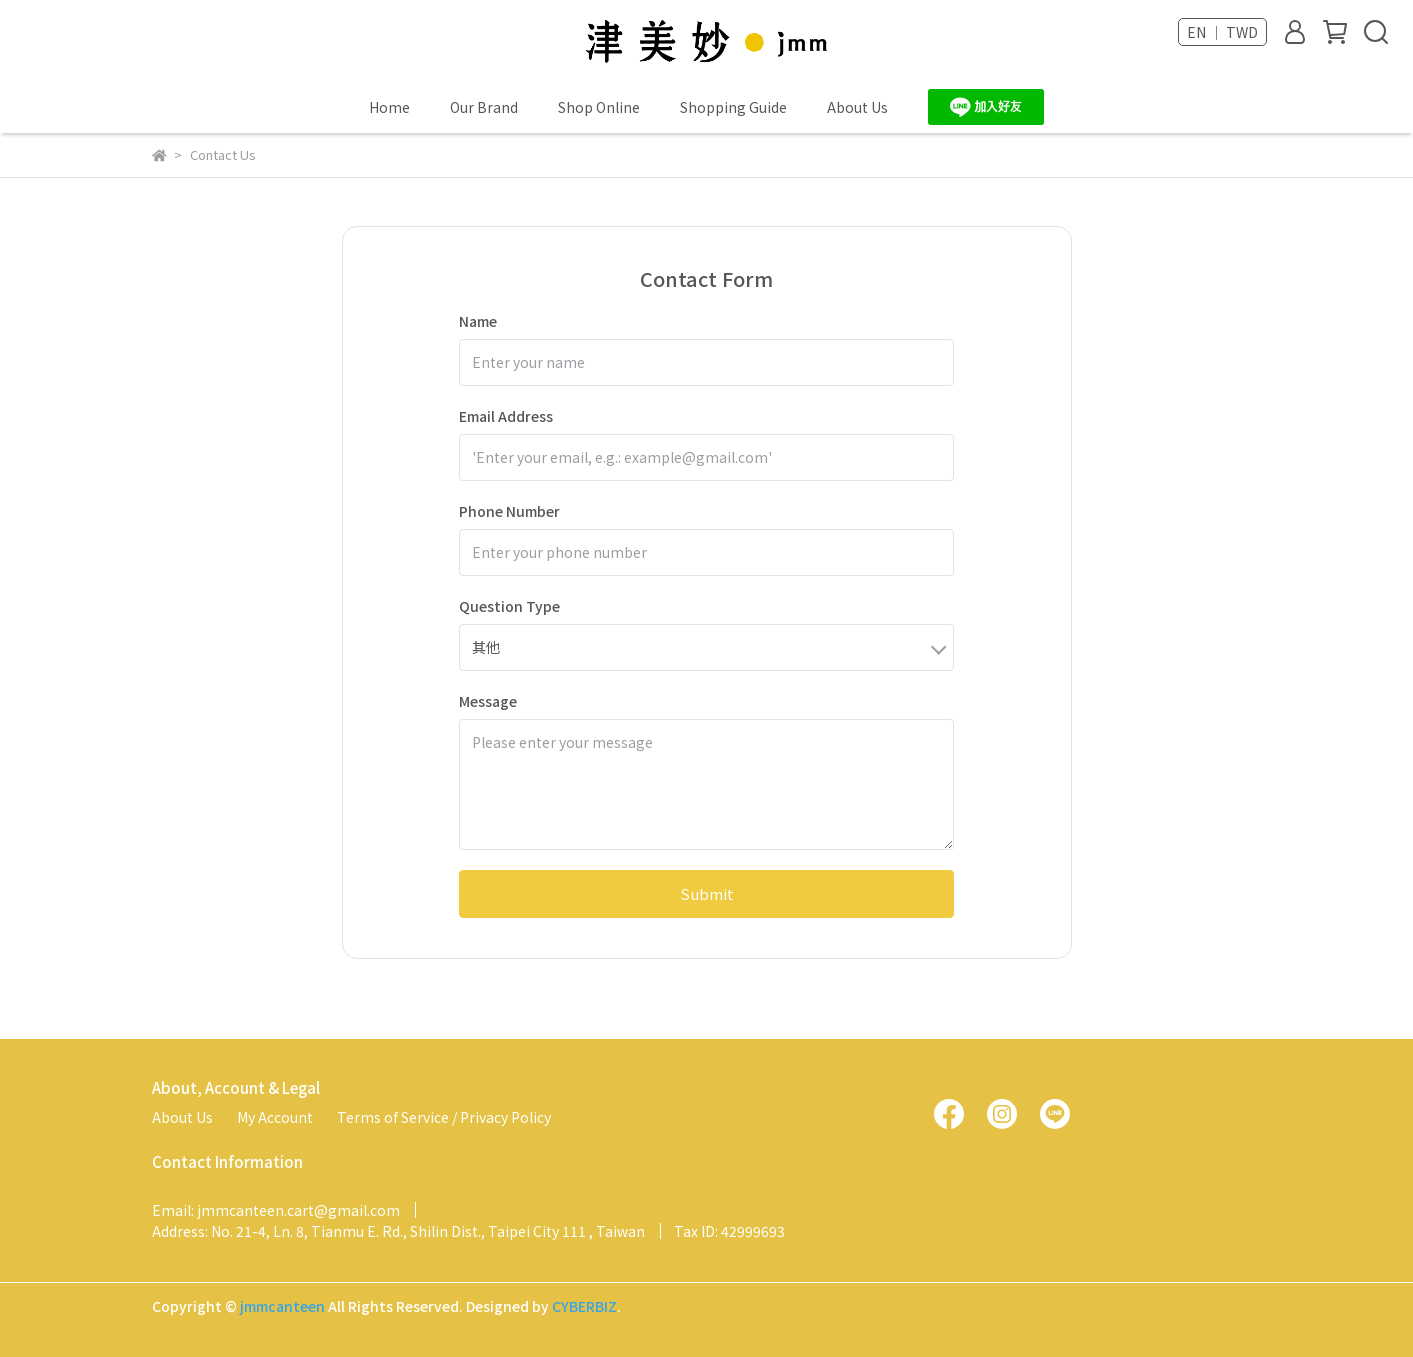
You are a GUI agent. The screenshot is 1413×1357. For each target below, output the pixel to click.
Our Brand (484, 107)
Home (389, 107)
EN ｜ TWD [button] (1222, 32)
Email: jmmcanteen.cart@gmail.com (276, 1210)
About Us (857, 107)
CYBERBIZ (584, 1306)
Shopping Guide (733, 107)
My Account (275, 1117)
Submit (707, 893)
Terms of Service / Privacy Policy (444, 1117)
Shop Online (599, 107)
